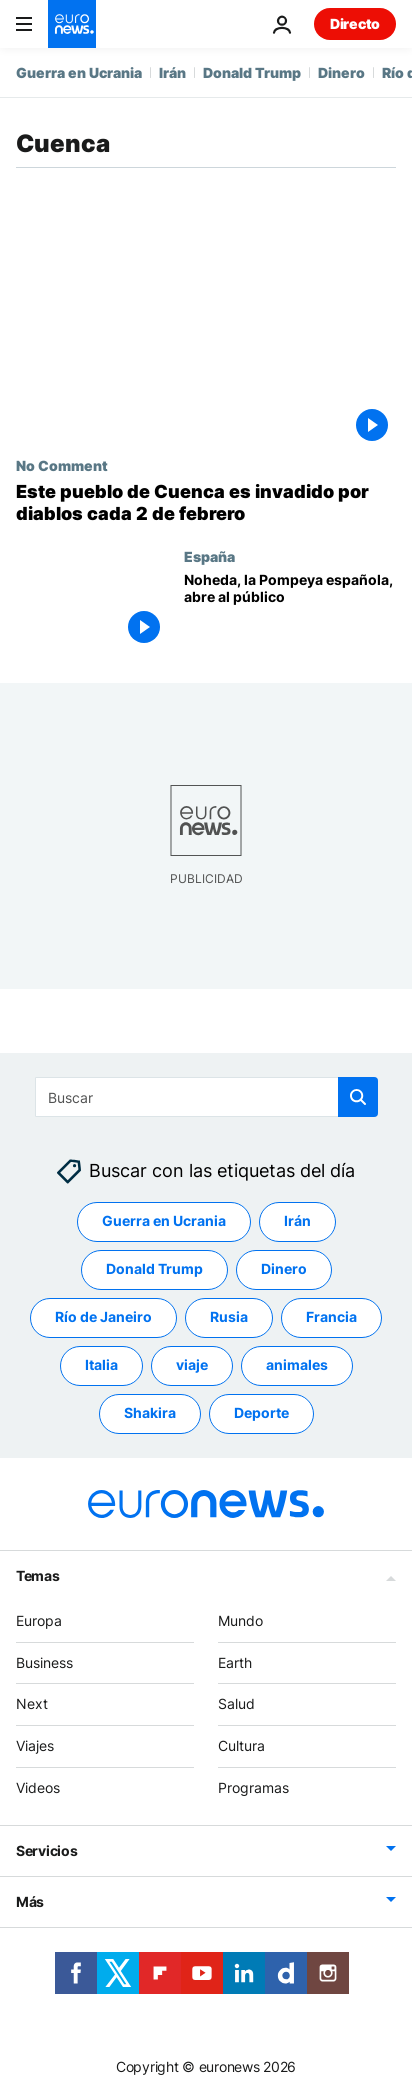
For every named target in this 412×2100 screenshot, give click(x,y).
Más (30, 1901)
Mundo (240, 1620)
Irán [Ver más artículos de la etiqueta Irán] (297, 1221)
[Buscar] (206, 1097)
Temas (38, 1575)
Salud (236, 1704)
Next (32, 1704)
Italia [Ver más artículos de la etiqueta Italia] (101, 1365)
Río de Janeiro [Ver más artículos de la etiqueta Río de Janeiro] (103, 1317)
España (209, 556)
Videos (38, 1787)
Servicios (46, 1850)
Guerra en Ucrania (79, 72)
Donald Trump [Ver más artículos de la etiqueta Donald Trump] (154, 1269)
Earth (235, 1662)
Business (44, 1662)
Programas (253, 1787)
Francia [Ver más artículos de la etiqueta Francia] (331, 1317)
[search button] (358, 1097)
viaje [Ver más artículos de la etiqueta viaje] (192, 1365)
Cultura (241, 1745)
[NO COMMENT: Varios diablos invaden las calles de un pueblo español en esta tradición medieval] (206, 502)
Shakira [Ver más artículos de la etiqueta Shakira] (150, 1413)
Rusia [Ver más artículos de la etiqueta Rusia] (229, 1317)
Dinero (341, 72)
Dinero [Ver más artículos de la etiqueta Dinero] (284, 1269)
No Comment (62, 465)
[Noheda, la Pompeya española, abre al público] (290, 611)
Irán (172, 72)
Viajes (35, 1745)
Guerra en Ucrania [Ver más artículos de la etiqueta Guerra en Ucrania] (164, 1221)
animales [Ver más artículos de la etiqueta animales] (297, 1365)
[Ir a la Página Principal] (72, 24)
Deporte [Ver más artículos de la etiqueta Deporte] (261, 1413)
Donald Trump (252, 72)
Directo (355, 23)
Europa (39, 1620)
